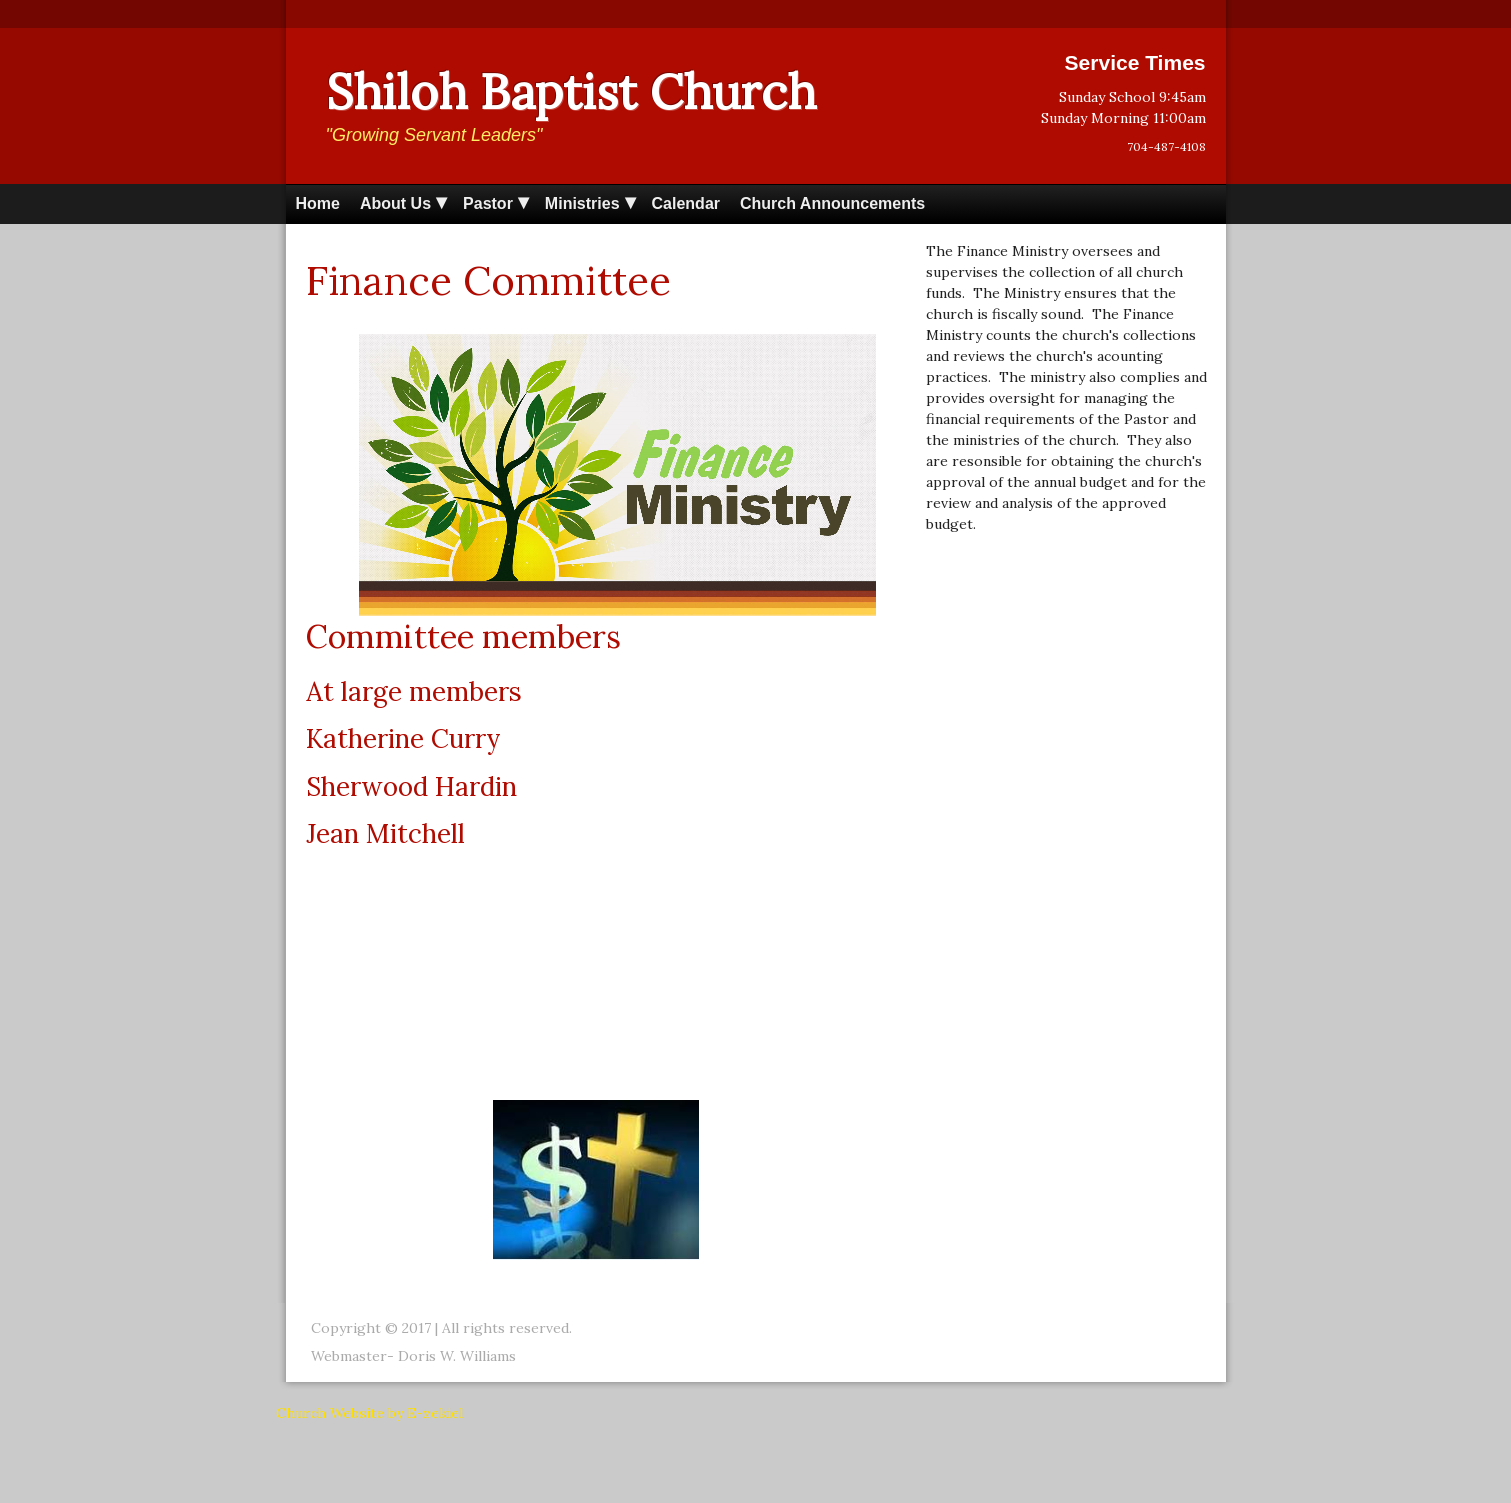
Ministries (582, 203)
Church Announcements (832, 203)
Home (318, 203)
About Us (395, 203)
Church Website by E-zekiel (369, 1413)
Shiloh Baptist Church (571, 91)
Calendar (686, 203)
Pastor (488, 203)
